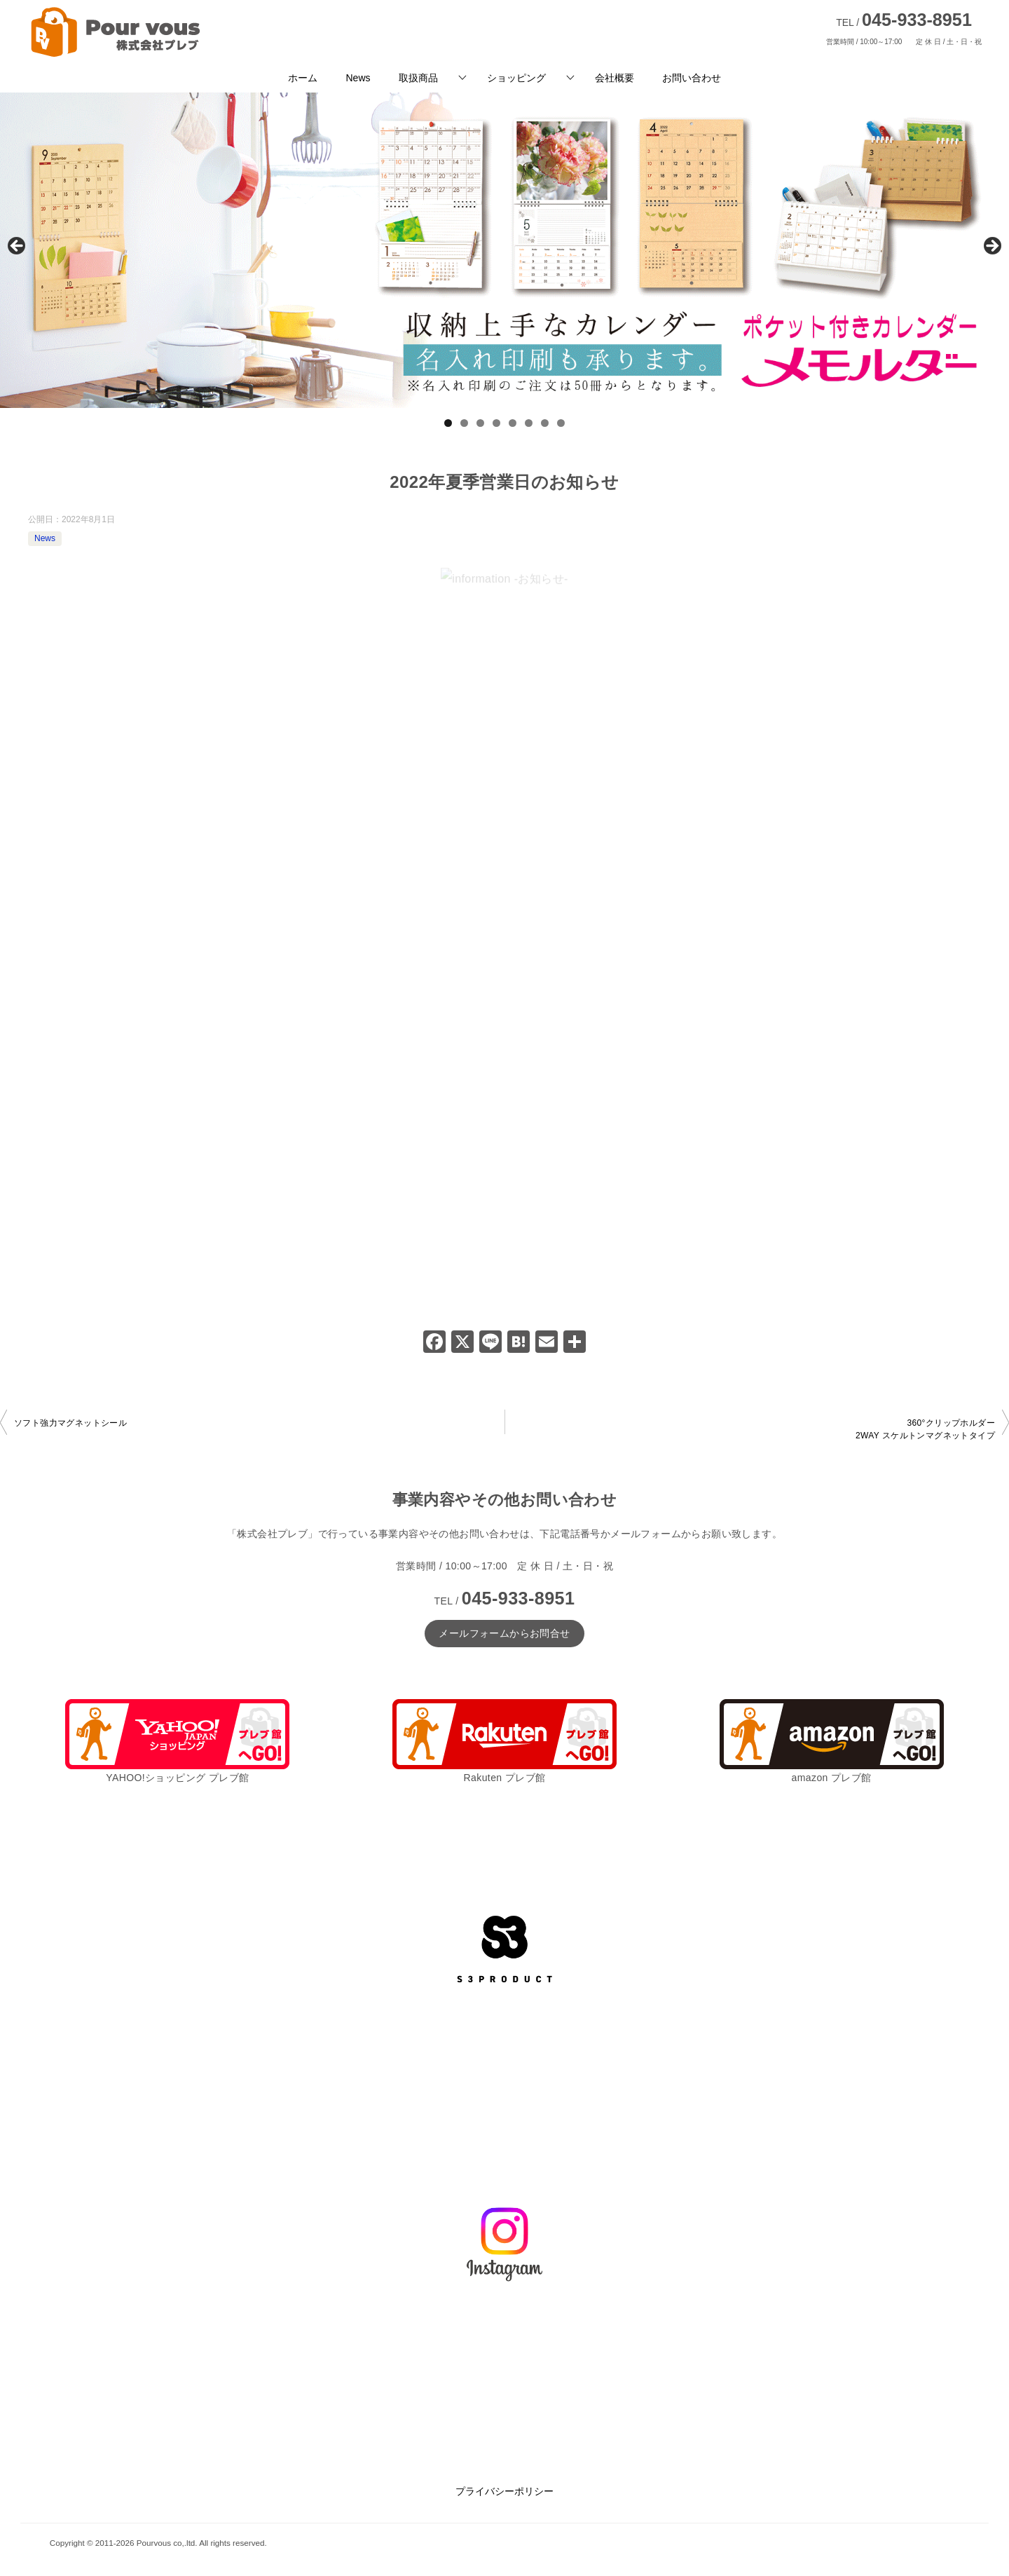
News (357, 77)
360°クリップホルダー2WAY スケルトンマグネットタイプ (925, 1429)
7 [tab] (545, 423)
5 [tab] (512, 423)
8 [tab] (561, 423)
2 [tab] (464, 423)
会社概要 (614, 77)
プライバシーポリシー (504, 2491)
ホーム (302, 77)
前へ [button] (17, 246)
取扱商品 (418, 77)
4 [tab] (496, 423)
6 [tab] (529, 423)
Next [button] (991, 246)
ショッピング (516, 77)
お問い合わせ (691, 77)
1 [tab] (448, 423)
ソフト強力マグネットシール (70, 1423)
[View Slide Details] (504, 250)
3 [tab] (480, 423)
